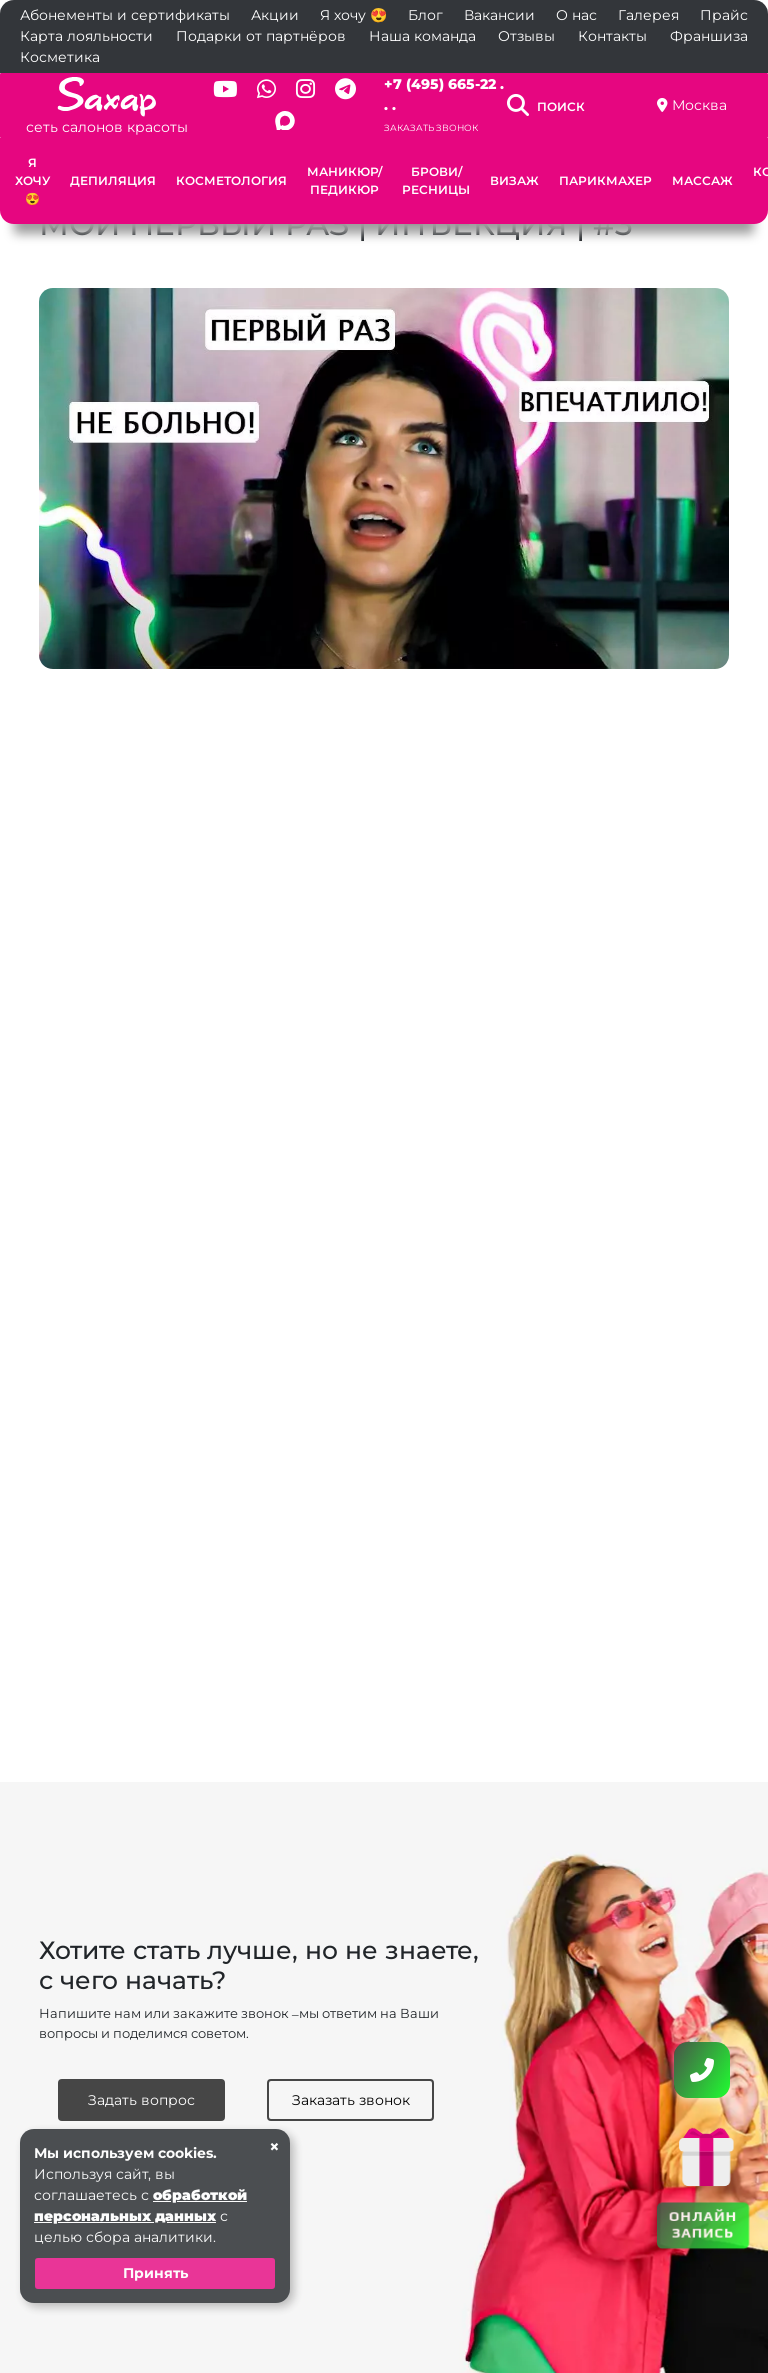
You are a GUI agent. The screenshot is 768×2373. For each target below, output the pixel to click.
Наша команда (422, 36)
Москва (699, 105)
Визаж (514, 180)
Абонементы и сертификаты (125, 15)
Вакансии (499, 15)
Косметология (231, 180)
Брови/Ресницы (436, 180)
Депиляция (113, 180)
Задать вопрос (141, 2100)
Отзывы (526, 36)
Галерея (648, 15)
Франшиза (709, 36)
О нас (576, 15)
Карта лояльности (86, 36)
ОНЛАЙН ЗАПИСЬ (702, 2224)
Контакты (612, 36)
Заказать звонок (431, 127)
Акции (275, 15)
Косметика (60, 57)
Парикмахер (605, 180)
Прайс (724, 15)
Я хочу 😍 (353, 15)
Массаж (702, 180)
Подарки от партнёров (261, 36)
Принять (155, 2273)
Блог (425, 15)
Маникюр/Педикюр (344, 180)
